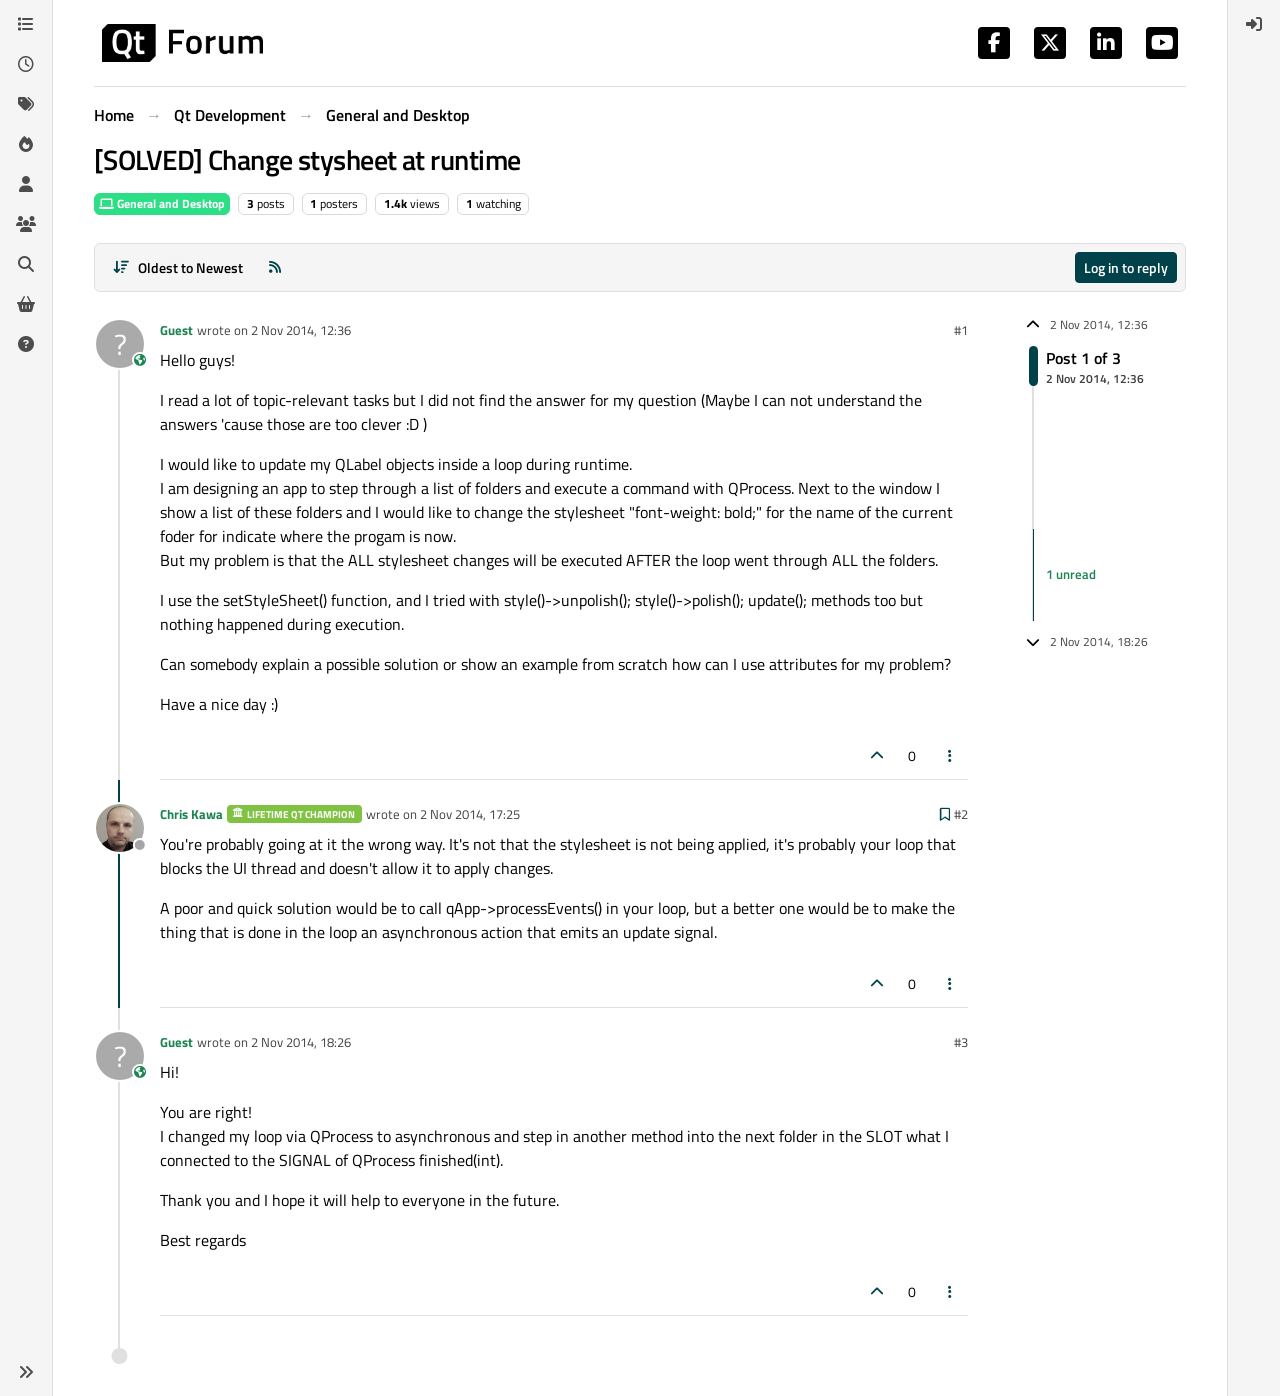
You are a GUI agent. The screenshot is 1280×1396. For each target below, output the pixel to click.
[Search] (26, 264)
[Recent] (26, 64)
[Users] (26, 184)
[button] (26, 1372)
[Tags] (26, 104)
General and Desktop (162, 203)
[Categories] (26, 24)
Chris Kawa (191, 814)
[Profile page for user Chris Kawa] (120, 828)
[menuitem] (1254, 24)
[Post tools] (951, 755)
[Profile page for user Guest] (120, 344)
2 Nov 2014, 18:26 (301, 1042)
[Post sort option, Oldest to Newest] (177, 267)
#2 (961, 814)
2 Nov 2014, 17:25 (470, 814)
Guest (176, 330)
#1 (961, 330)
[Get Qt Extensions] (26, 304)
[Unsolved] (26, 344)
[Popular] (26, 144)
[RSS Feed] (275, 267)
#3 (961, 1042)
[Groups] (26, 224)
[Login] (1254, 24)
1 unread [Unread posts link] (1071, 574)
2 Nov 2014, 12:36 (301, 330)
